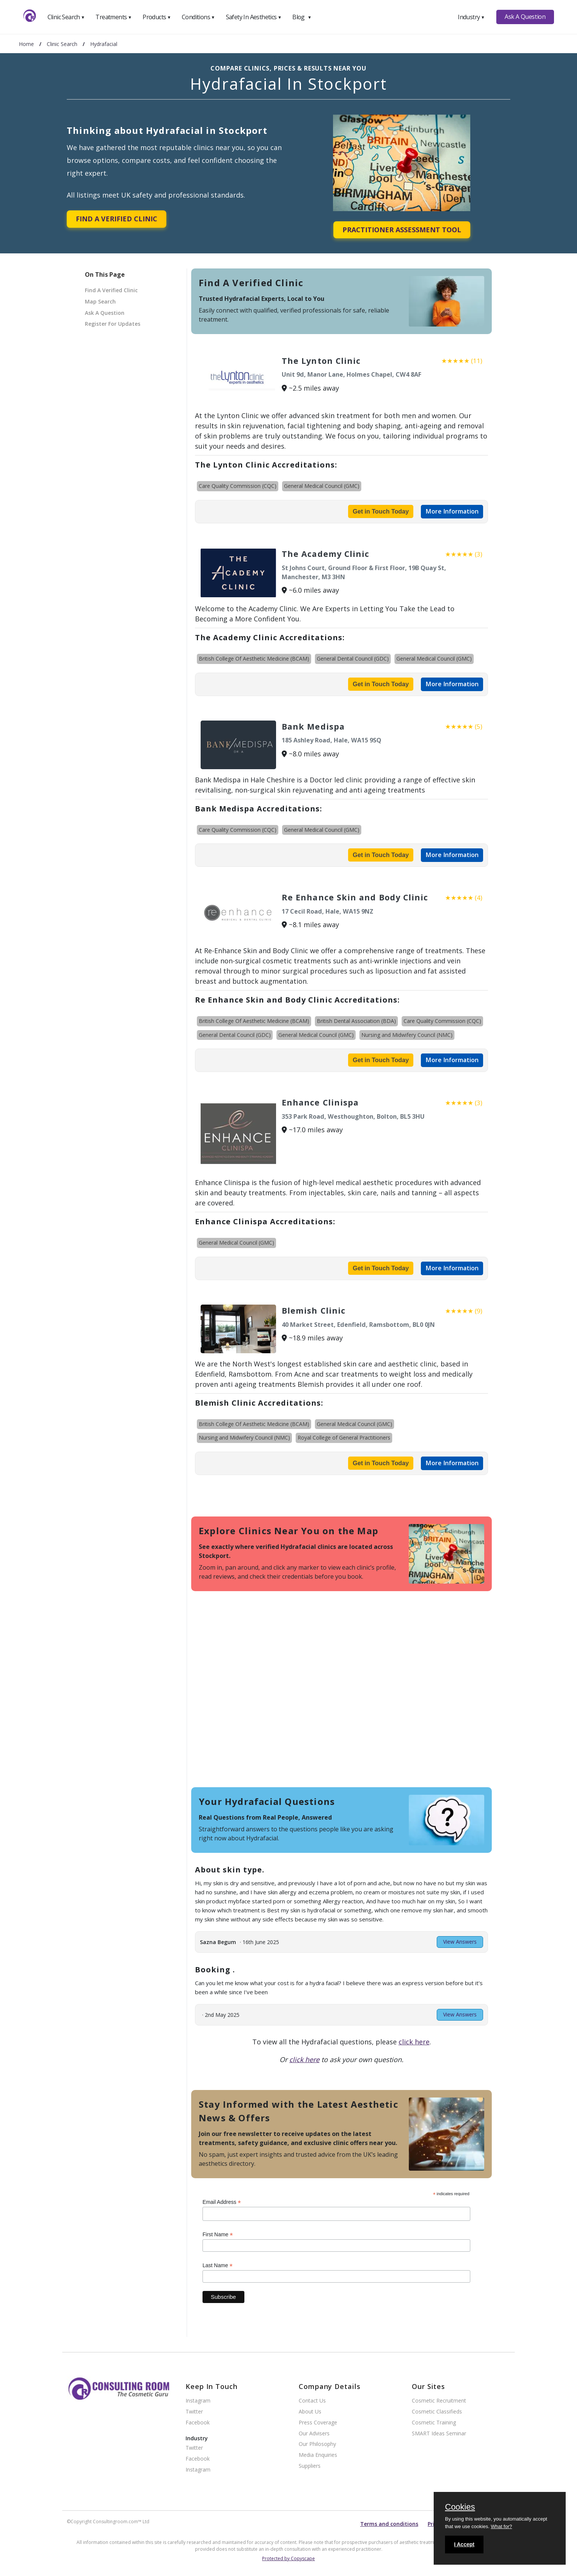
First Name (218, 2234)
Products (157, 17)
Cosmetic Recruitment (439, 2401)
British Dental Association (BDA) (356, 1020)
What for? (501, 2526)
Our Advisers (314, 2433)
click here (414, 2041)
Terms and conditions (389, 2523)
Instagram (198, 2401)
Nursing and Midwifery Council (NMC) (407, 1034)
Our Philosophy (317, 2444)
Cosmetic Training (434, 2423)
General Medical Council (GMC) (321, 485)
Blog (301, 17)
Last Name (218, 2265)
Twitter (194, 2412)
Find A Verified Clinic (116, 218)
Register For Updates (112, 323)
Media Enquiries (318, 2455)
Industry (471, 17)
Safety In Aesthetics (254, 17)
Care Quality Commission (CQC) (237, 485)
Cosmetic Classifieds (437, 2412)
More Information (452, 511)
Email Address (222, 2202)
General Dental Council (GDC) (353, 658)
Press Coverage (318, 2423)
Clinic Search (66, 17)
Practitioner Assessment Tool (401, 229)
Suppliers (310, 2466)
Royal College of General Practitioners (344, 1437)
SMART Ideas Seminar (439, 2433)
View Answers (460, 1941)
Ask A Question (525, 16)
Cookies (460, 2507)
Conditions (198, 17)
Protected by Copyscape (288, 2558)
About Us (310, 2412)
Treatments (113, 17)
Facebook (198, 2423)
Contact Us (312, 2401)
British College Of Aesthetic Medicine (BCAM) (254, 658)
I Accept (464, 2544)
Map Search (100, 301)
